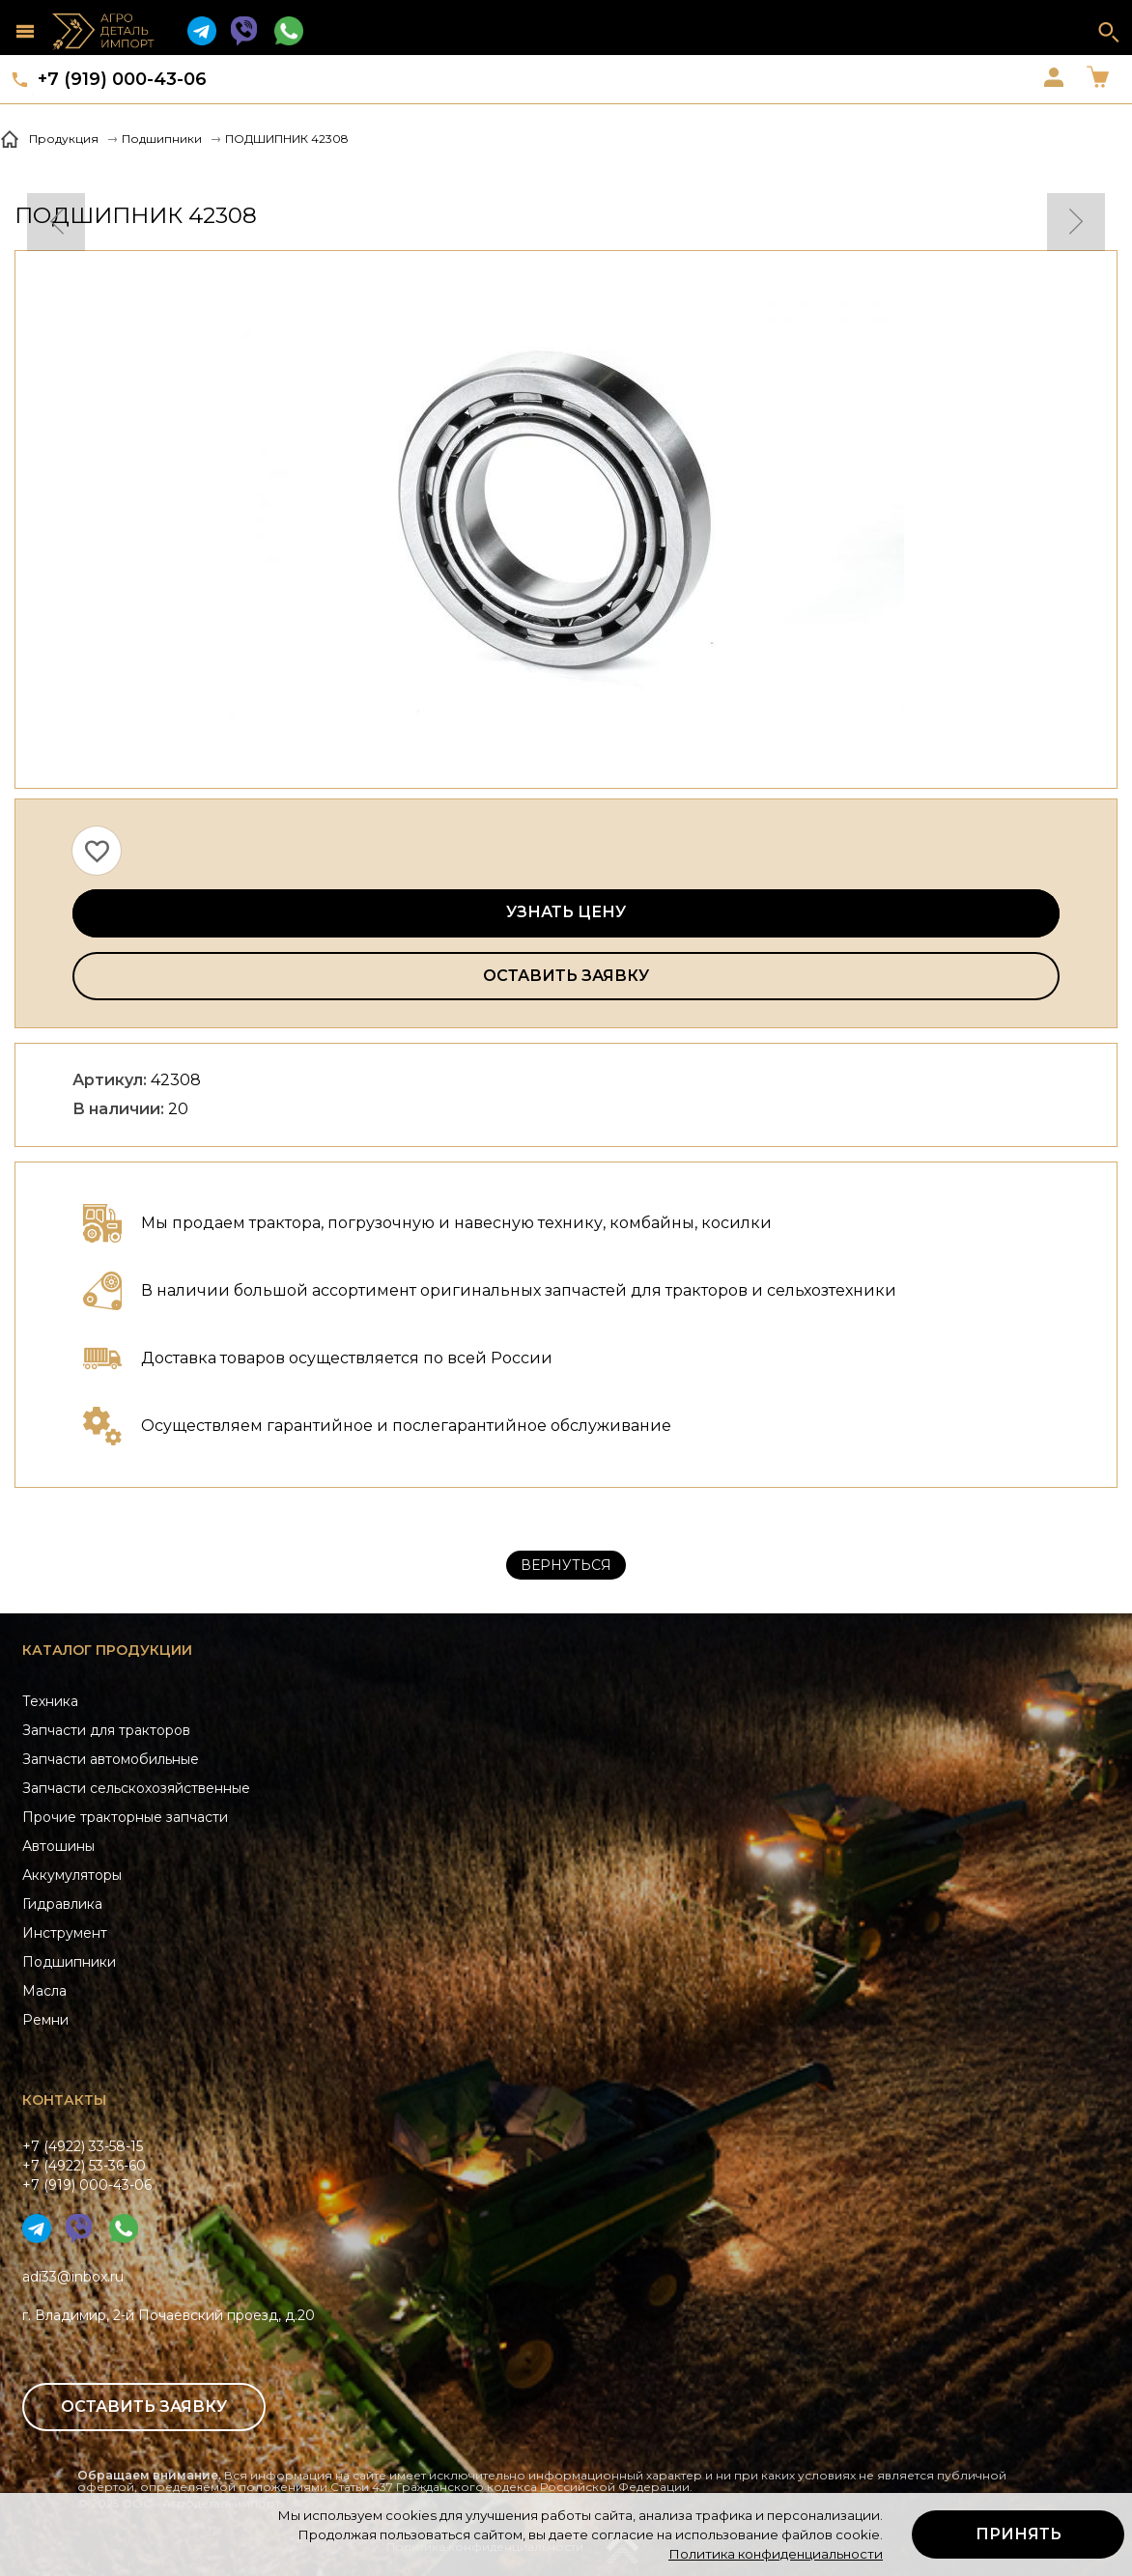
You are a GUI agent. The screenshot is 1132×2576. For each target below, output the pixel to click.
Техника (50, 1701)
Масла (44, 1991)
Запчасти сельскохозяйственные (136, 1788)
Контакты (64, 2100)
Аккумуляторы (72, 1875)
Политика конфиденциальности (775, 2554)
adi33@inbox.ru (73, 2276)
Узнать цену (566, 912)
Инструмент (64, 1933)
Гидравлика (62, 1904)
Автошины (58, 1846)
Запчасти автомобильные (110, 1759)
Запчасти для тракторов (106, 1730)
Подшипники (69, 1962)
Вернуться (566, 1565)
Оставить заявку (566, 975)
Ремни (45, 2020)
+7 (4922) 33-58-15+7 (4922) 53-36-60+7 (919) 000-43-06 (87, 2166)
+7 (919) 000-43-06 (122, 79)
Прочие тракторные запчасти (125, 1817)
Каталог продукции (107, 1650)
